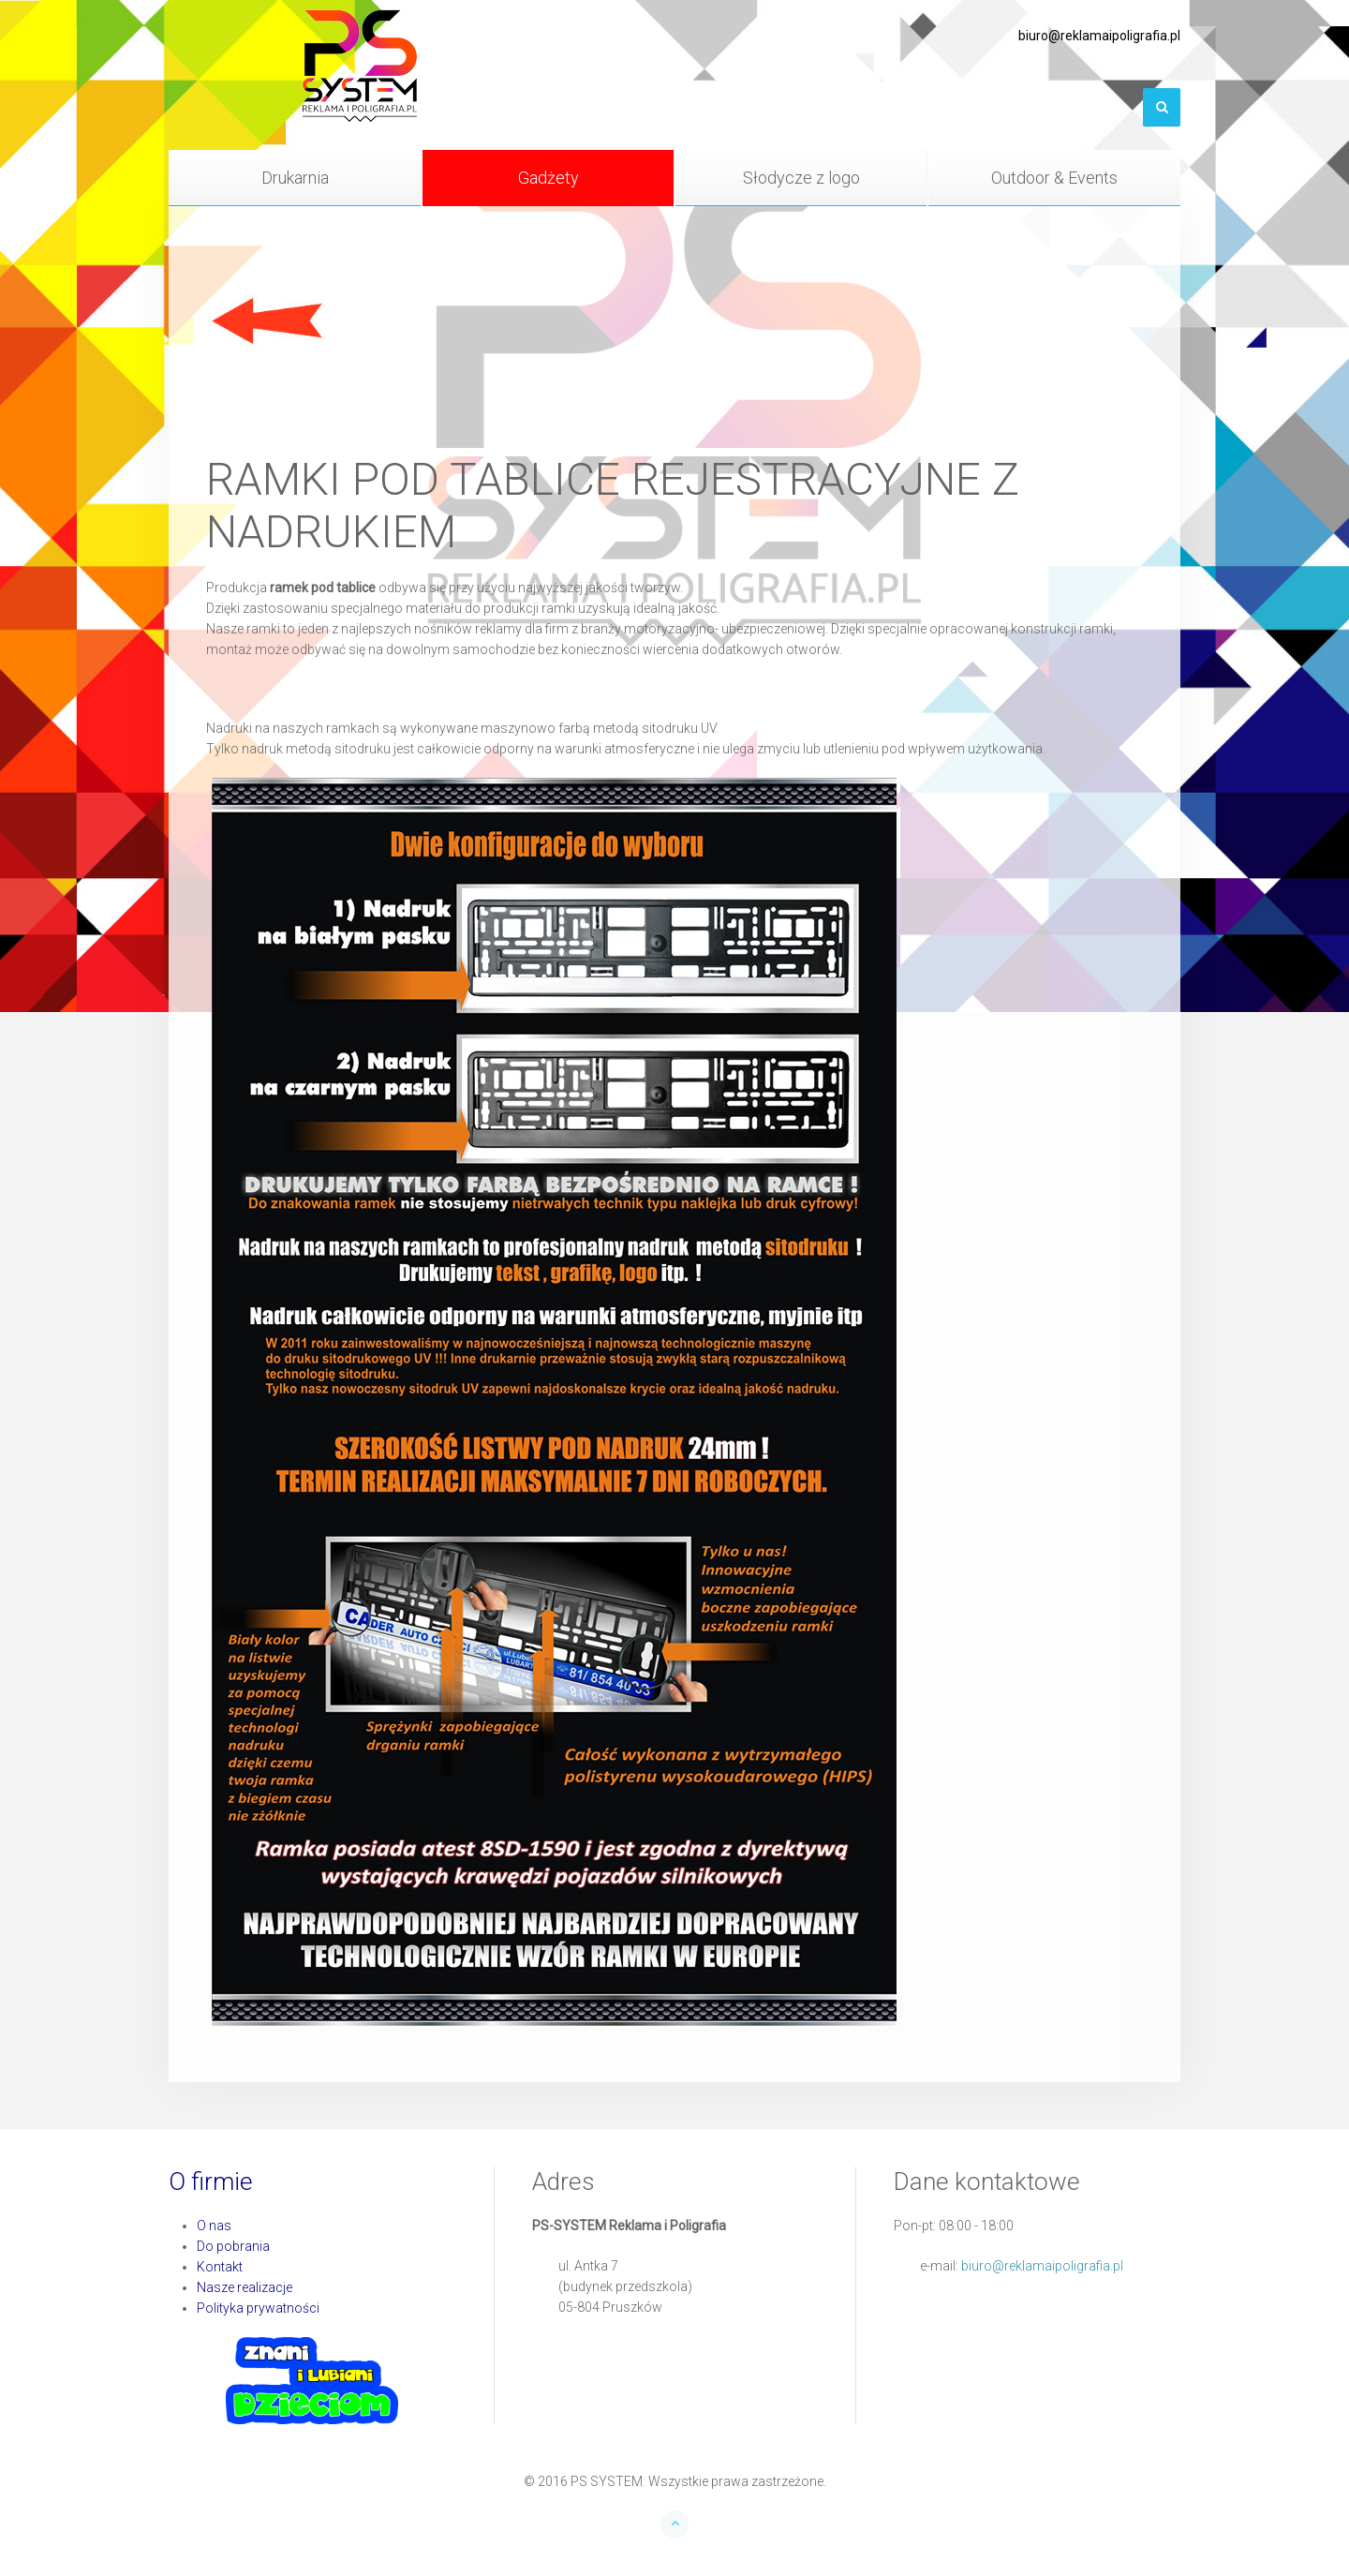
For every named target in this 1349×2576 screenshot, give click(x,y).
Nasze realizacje (244, 2287)
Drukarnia (295, 177)
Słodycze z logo (801, 177)
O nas (214, 2225)
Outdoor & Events (1054, 177)
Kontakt (220, 2266)
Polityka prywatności (258, 2308)
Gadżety (548, 177)
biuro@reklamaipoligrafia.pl (1042, 2265)
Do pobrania (233, 2246)
